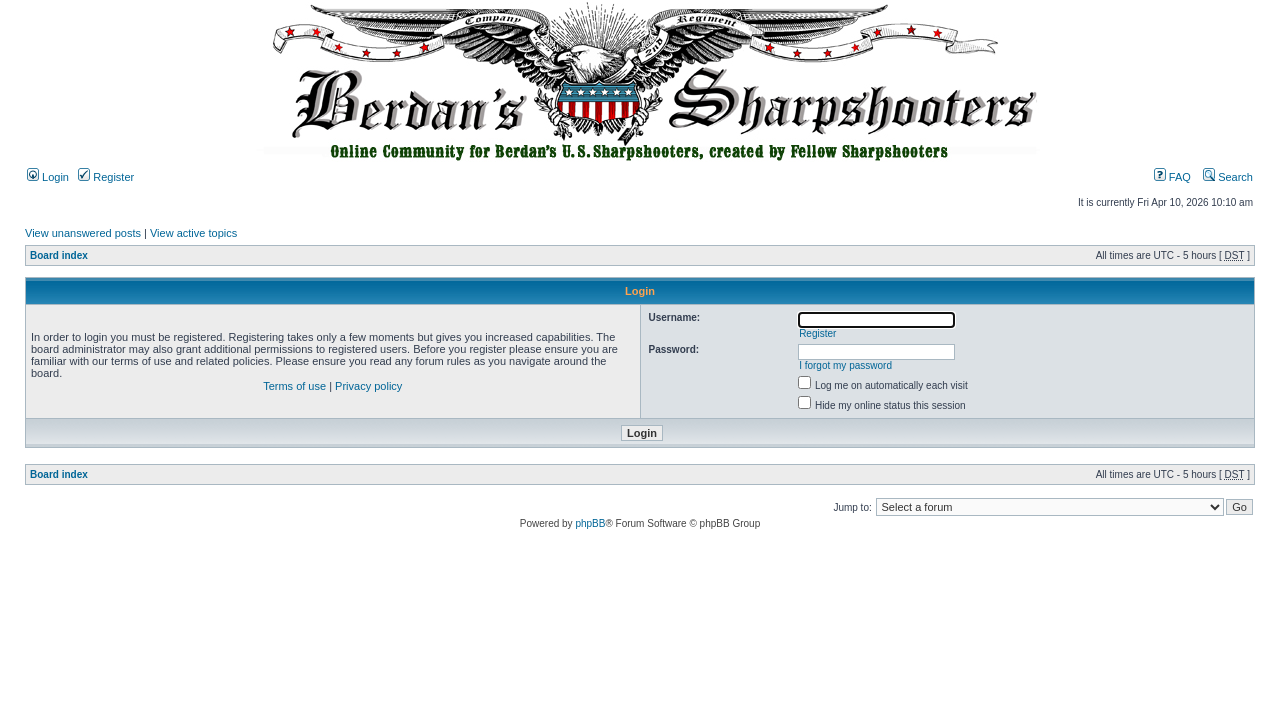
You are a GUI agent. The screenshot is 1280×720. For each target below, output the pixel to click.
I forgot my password (845, 365)
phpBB (590, 523)
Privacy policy (368, 386)
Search (1228, 177)
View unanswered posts (83, 233)
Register (106, 177)
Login (48, 177)
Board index (59, 255)
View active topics (193, 233)
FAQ (1172, 177)
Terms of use (294, 386)
